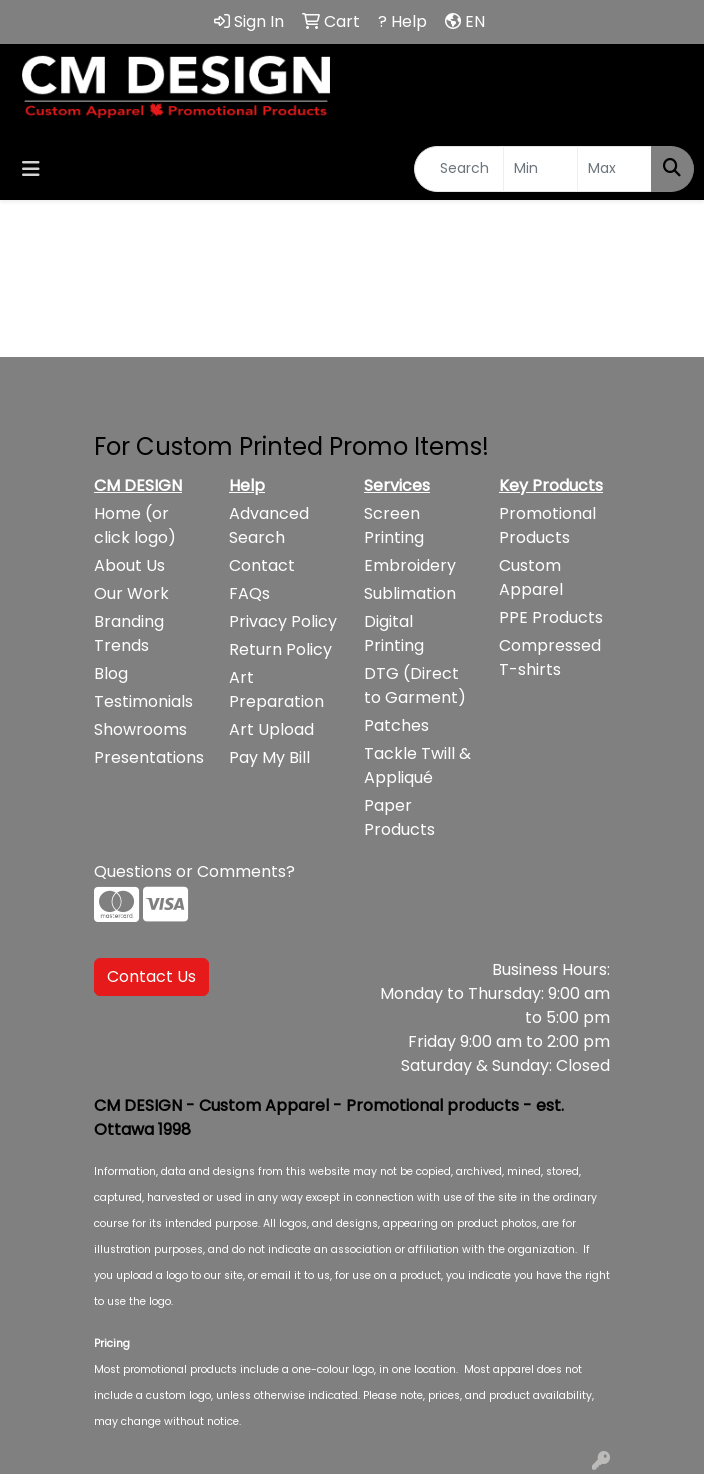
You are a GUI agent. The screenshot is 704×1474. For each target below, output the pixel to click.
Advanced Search (269, 525)
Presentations (149, 757)
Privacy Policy (283, 621)
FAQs (249, 593)
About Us (129, 565)
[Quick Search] (459, 169)
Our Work (131, 593)
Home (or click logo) (135, 525)
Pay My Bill (269, 757)
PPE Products (551, 617)
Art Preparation (276, 689)
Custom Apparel (531, 577)
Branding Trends (129, 633)
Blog (111, 673)
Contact (262, 565)
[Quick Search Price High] (614, 169)
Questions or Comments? (194, 871)
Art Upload (271, 729)
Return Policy (280, 649)
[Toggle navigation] (31, 169)
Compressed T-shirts (550, 657)
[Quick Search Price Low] (540, 169)
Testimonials (143, 701)
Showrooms (140, 729)
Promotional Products (547, 525)
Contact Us (151, 976)
